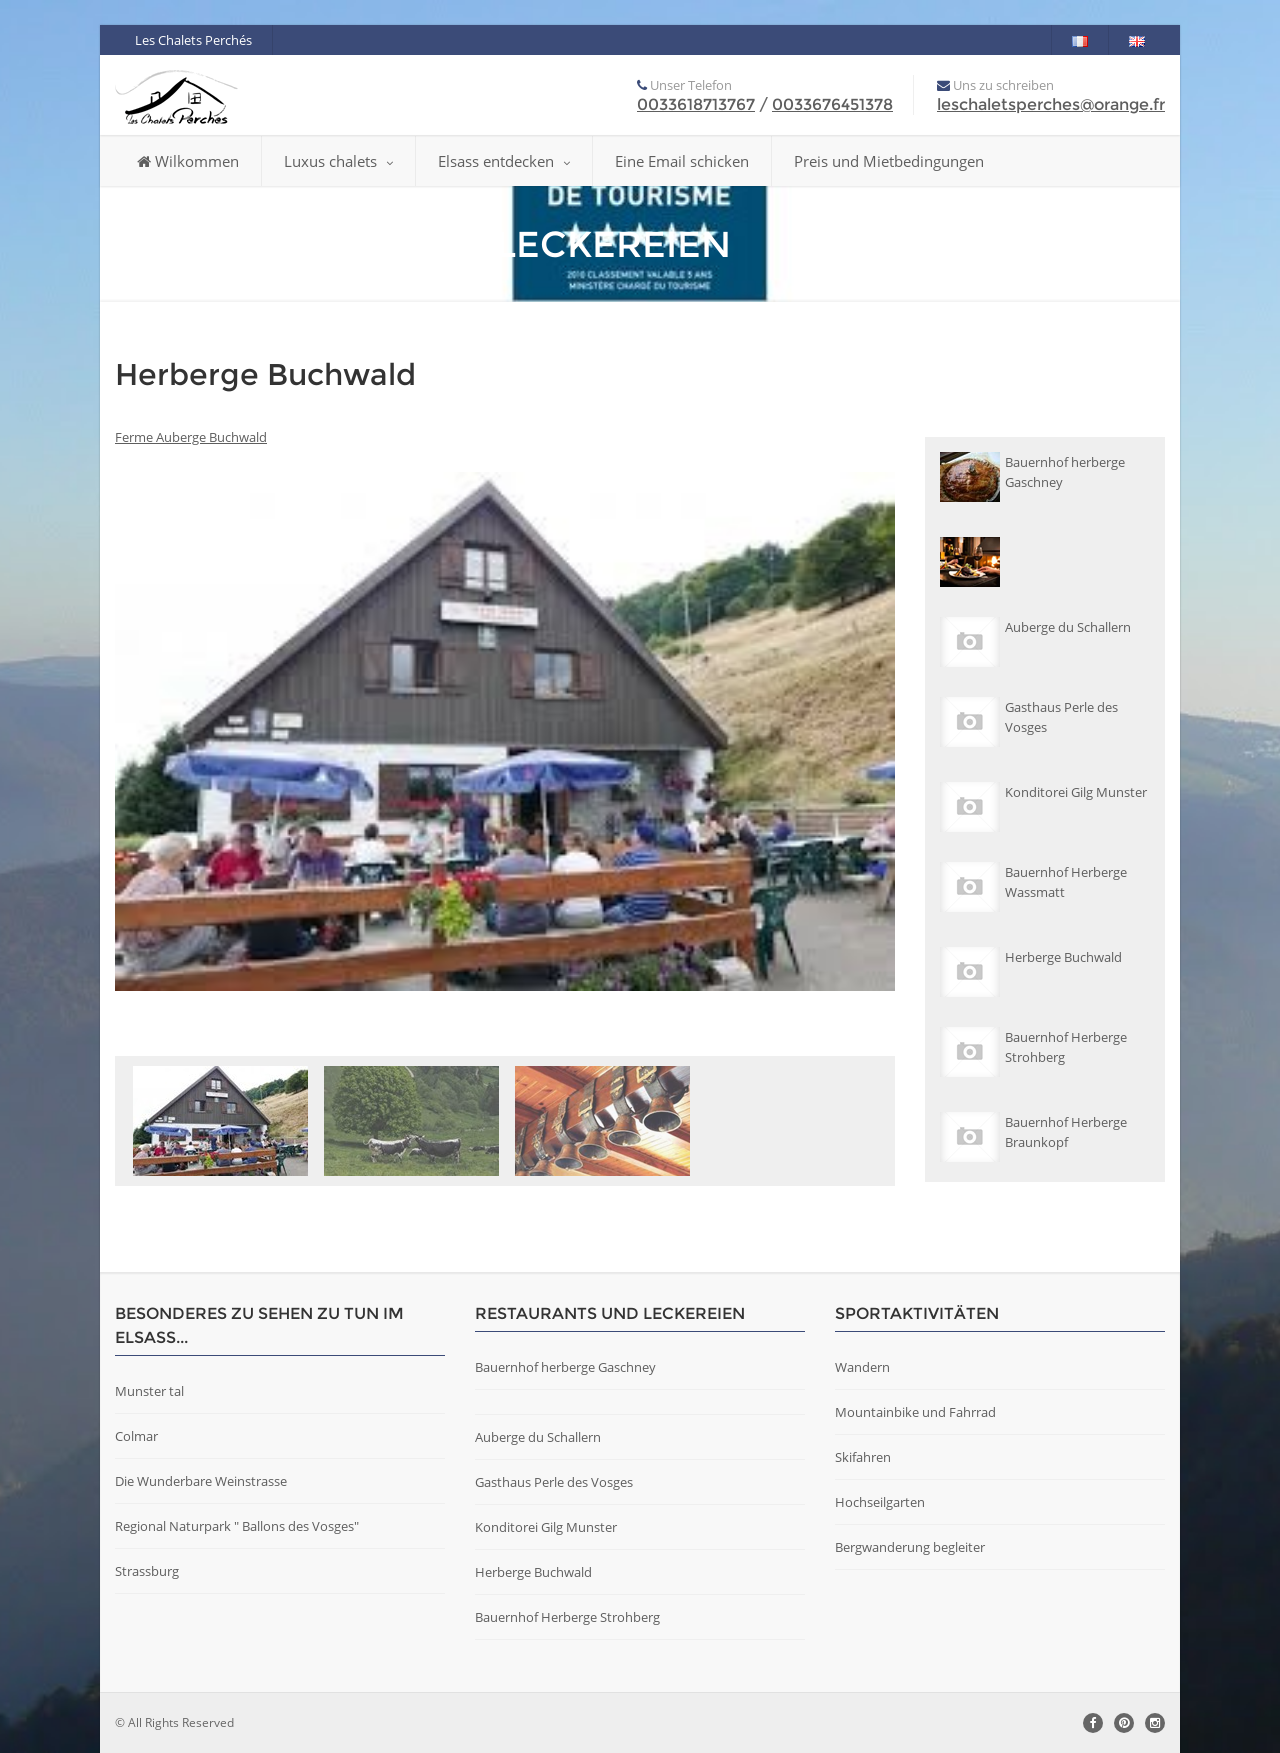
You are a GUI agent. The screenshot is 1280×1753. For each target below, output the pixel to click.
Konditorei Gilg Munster (546, 1527)
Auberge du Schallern (538, 1437)
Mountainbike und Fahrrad (915, 1412)
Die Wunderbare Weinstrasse (201, 1481)
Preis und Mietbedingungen (889, 161)
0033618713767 (696, 104)
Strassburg (147, 1571)
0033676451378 (832, 104)
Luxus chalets (338, 161)
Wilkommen (188, 161)
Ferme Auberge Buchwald (191, 437)
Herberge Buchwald (533, 1572)
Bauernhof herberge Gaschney (565, 1367)
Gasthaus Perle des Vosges (554, 1482)
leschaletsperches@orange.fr (1051, 104)
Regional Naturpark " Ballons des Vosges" (237, 1526)
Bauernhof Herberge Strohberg (567, 1617)
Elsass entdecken (504, 161)
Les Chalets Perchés (193, 40)
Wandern (862, 1367)
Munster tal (149, 1391)
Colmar (136, 1436)
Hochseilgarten (880, 1502)
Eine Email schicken (682, 161)
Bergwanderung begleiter (910, 1547)
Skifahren (863, 1457)
